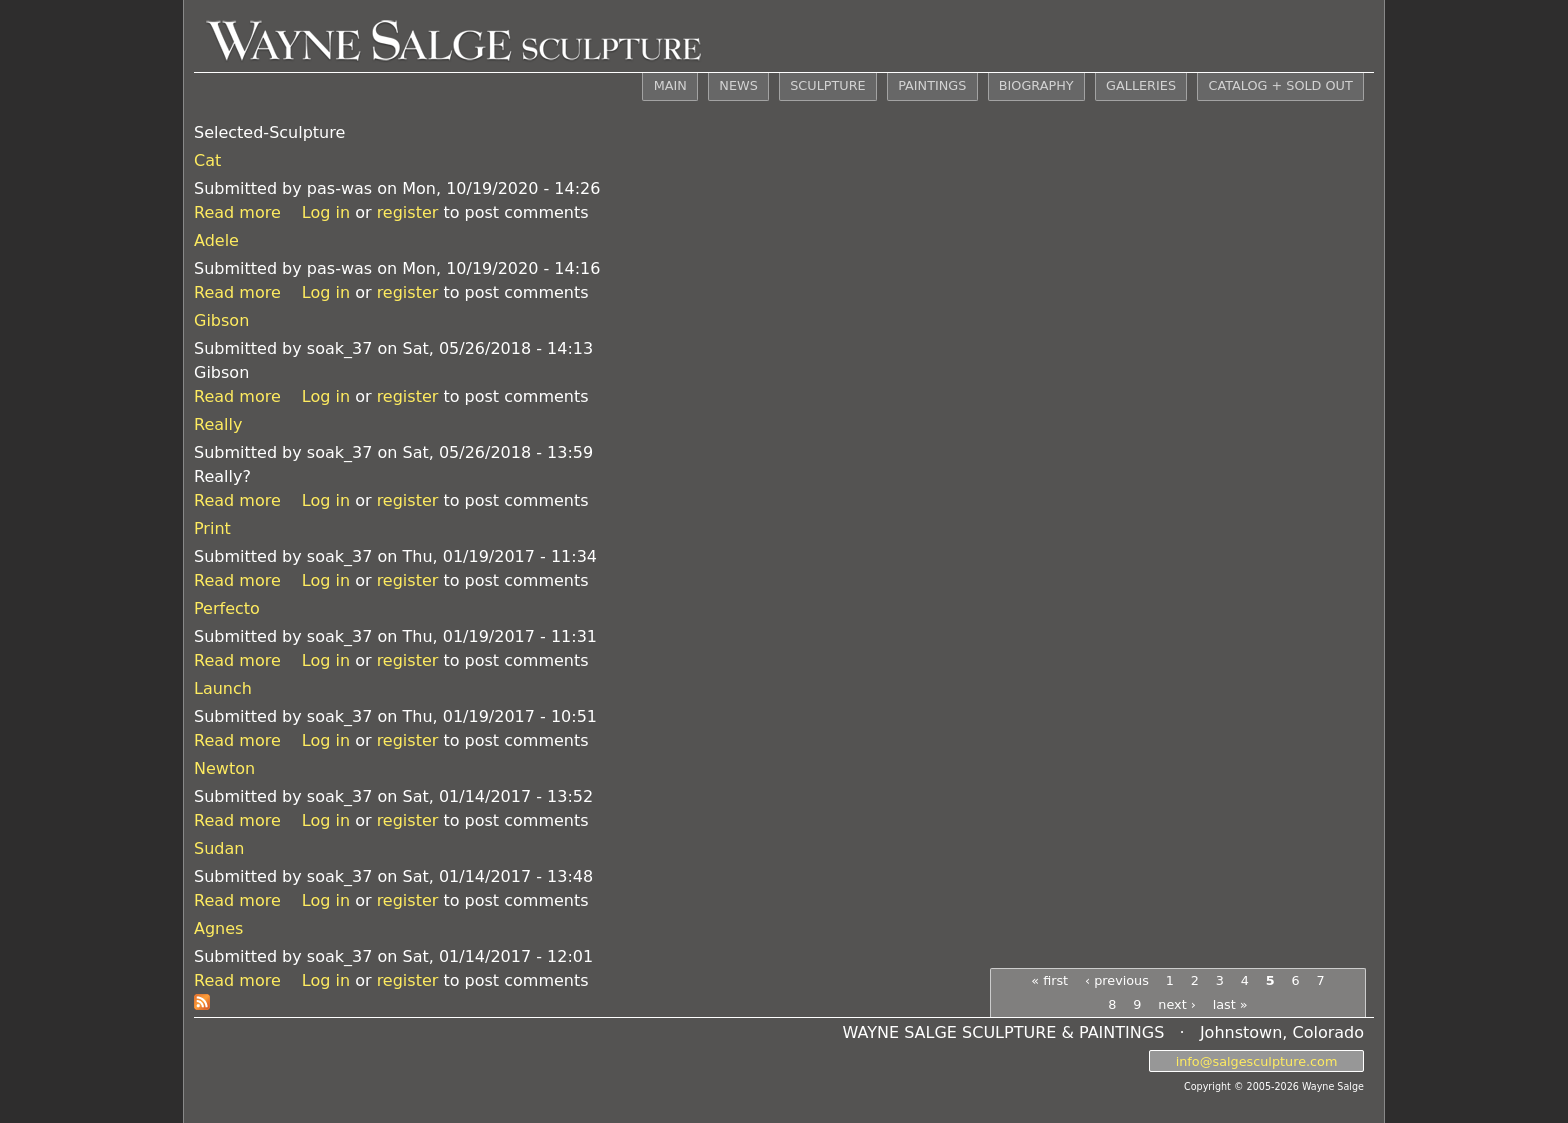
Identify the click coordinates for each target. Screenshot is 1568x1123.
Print (212, 528)
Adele (216, 240)
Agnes (218, 928)
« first (1049, 980)
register (408, 212)
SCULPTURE (827, 85)
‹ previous (1117, 980)
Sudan (219, 848)
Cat (207, 160)
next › (1177, 1004)
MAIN (670, 85)
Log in (326, 212)
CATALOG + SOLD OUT (1280, 85)
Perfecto (227, 608)
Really (218, 424)
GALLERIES (1141, 85)
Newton (224, 768)
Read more (237, 212)
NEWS (738, 85)
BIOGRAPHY (1036, 85)
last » (1230, 1004)
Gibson (221, 320)
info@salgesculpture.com (1257, 1060)
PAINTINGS (932, 85)
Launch (223, 688)
